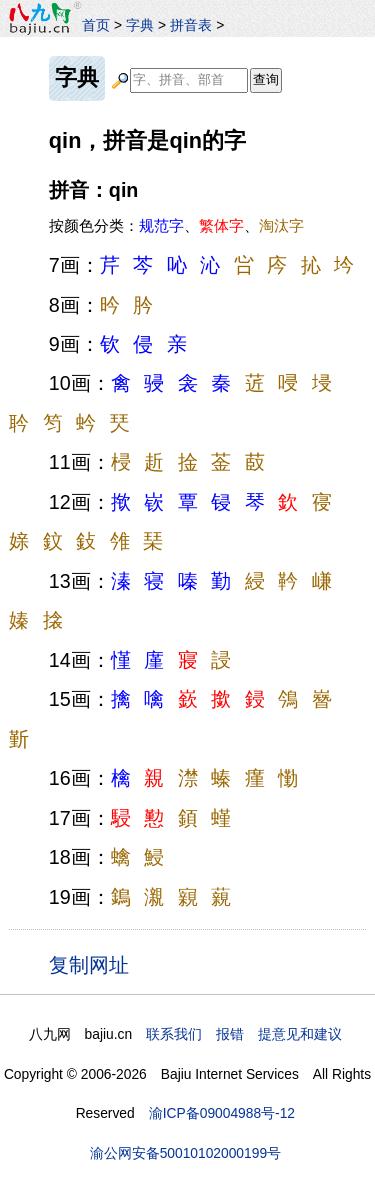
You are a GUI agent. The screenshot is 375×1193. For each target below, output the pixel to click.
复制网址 (94, 964)
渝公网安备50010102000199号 (185, 1153)
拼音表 (191, 25)
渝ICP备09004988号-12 (222, 1113)
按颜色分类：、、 (176, 226)
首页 (96, 25)
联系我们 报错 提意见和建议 (244, 1034)
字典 (140, 25)
